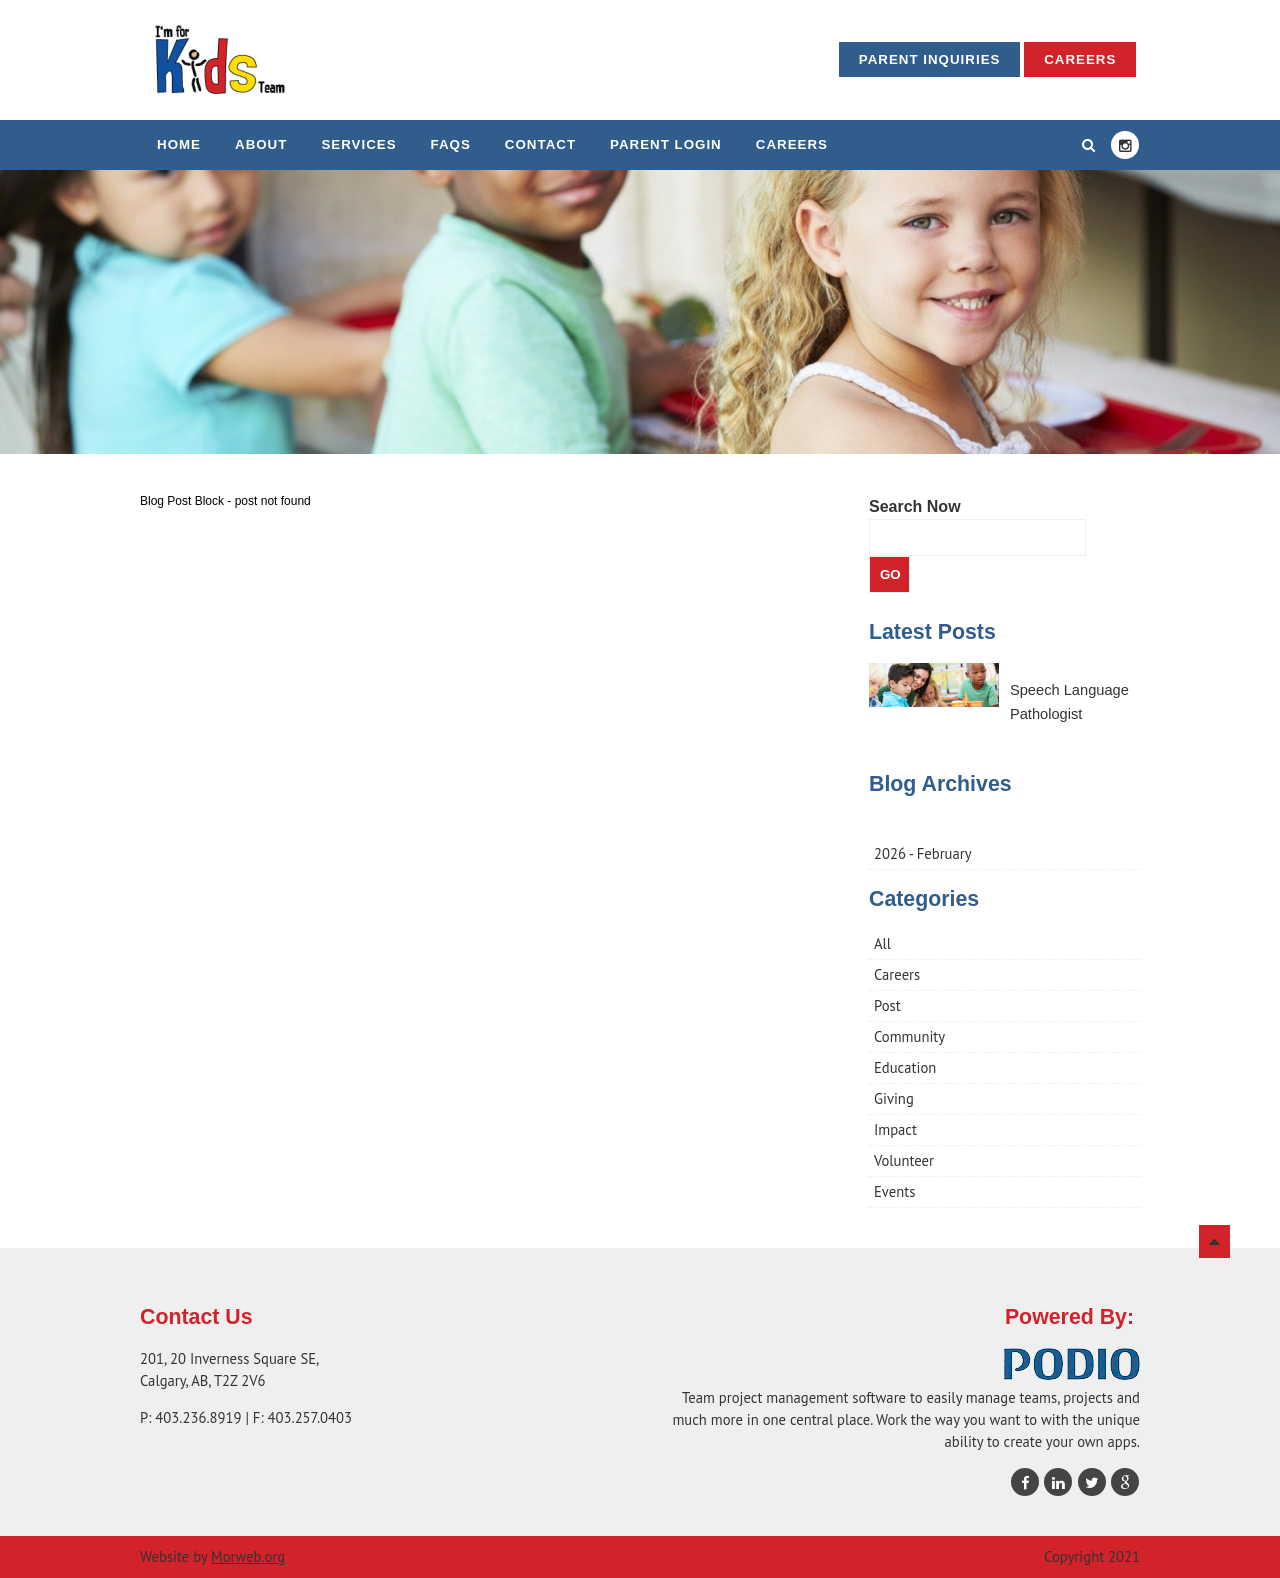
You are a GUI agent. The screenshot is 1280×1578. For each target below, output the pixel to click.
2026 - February (923, 853)
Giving (894, 1098)
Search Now (915, 506)
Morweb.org (248, 1556)
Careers (1080, 59)
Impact (895, 1129)
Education (905, 1067)
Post (887, 1005)
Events (894, 1191)
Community (909, 1036)
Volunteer (904, 1160)
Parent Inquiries (930, 59)
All (882, 943)
